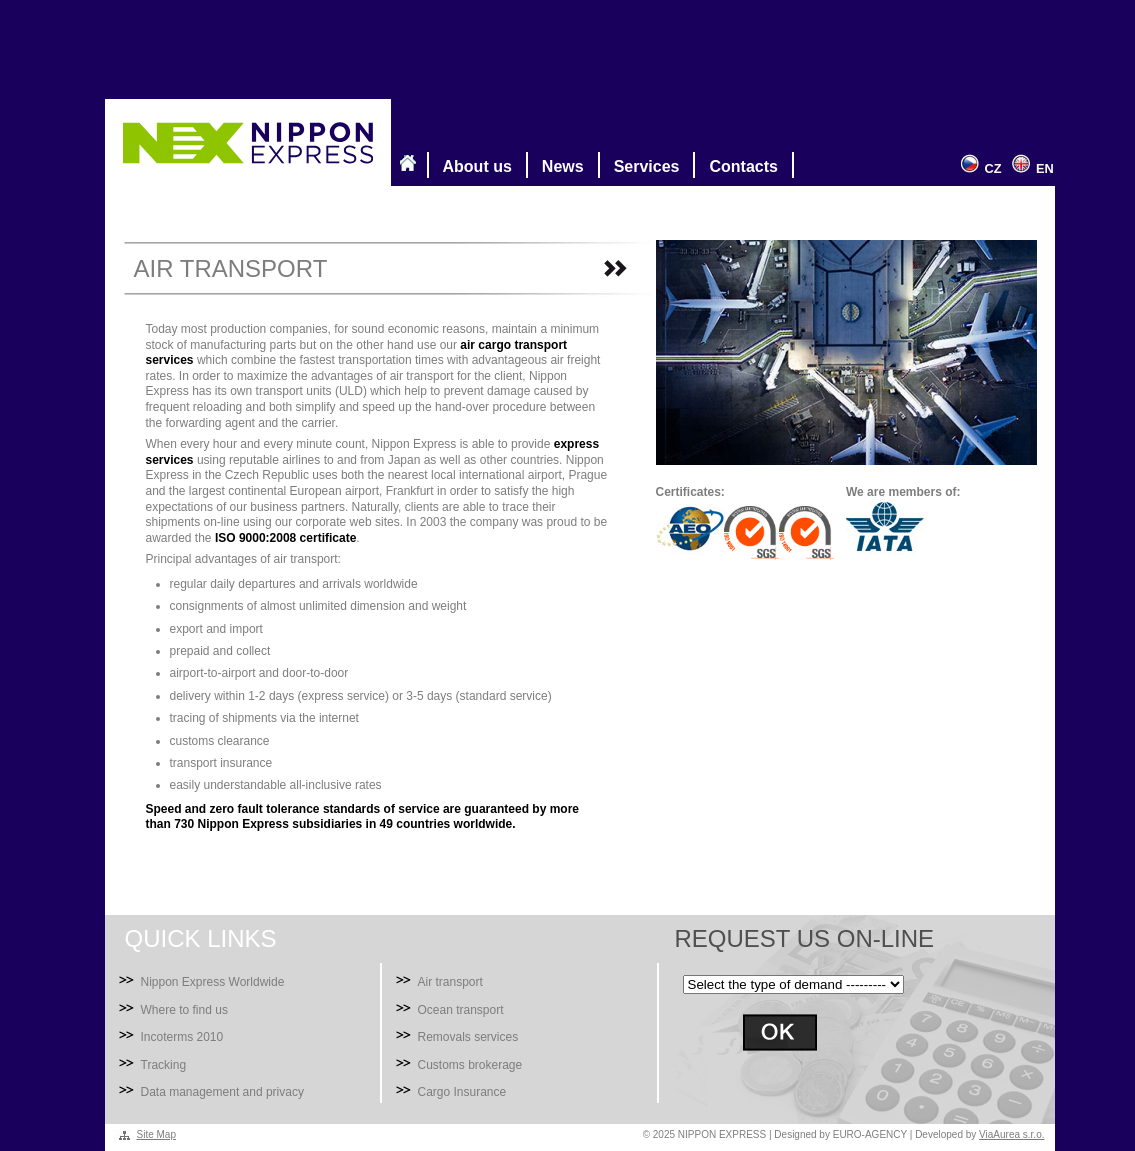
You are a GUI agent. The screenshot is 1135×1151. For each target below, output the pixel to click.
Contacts (739, 165)
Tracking (164, 1065)
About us (473, 165)
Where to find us (184, 1010)
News (559, 165)
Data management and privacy (222, 1092)
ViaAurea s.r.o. (1011, 1134)
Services (643, 165)
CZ (978, 168)
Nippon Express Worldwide (213, 982)
